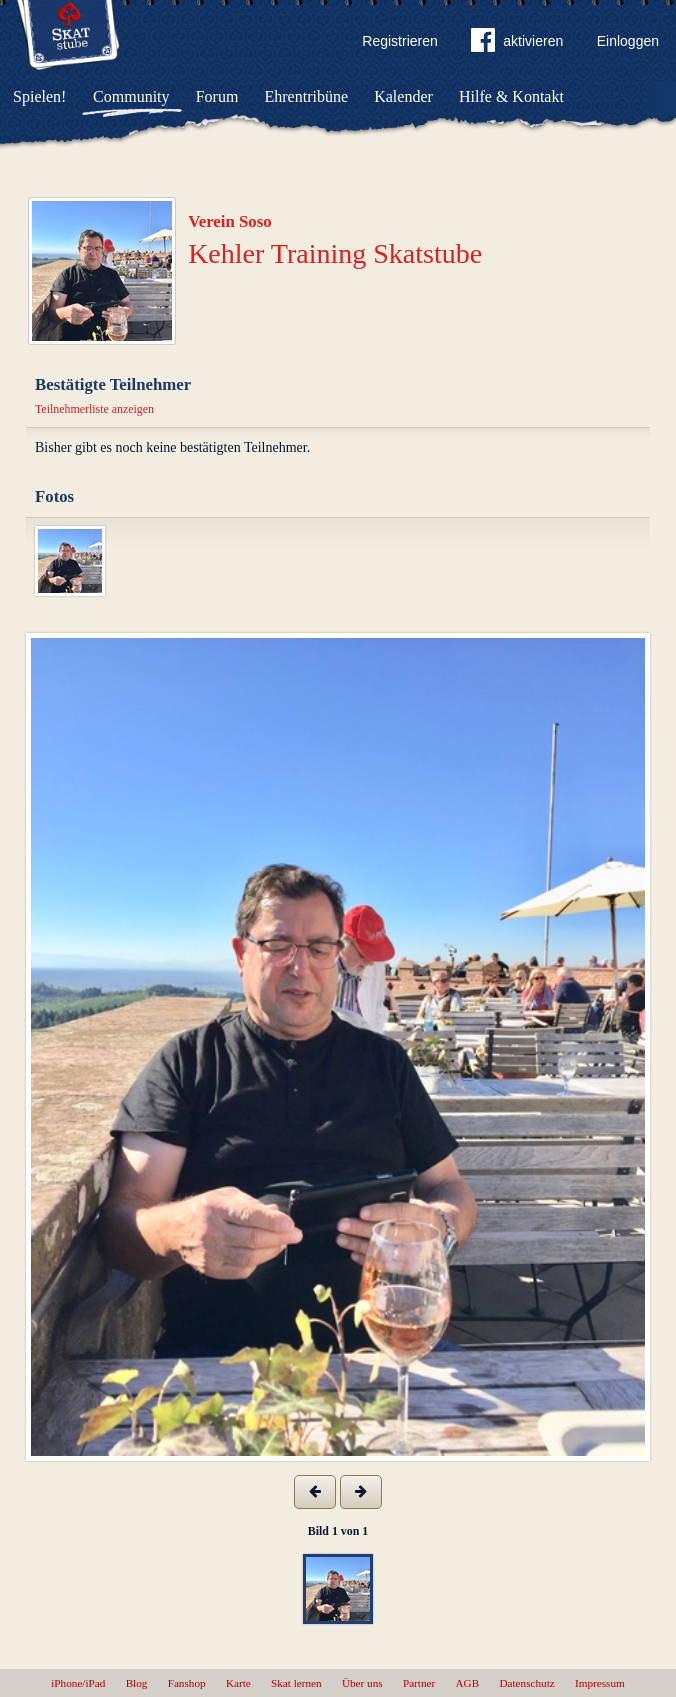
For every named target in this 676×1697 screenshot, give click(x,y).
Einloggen (628, 41)
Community (131, 96)
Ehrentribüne (307, 96)
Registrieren (399, 41)
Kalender (403, 96)
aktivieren (517, 44)
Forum (217, 96)
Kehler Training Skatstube (335, 253)
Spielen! (39, 96)
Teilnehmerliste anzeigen (94, 409)
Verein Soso (229, 221)
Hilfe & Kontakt (511, 96)
